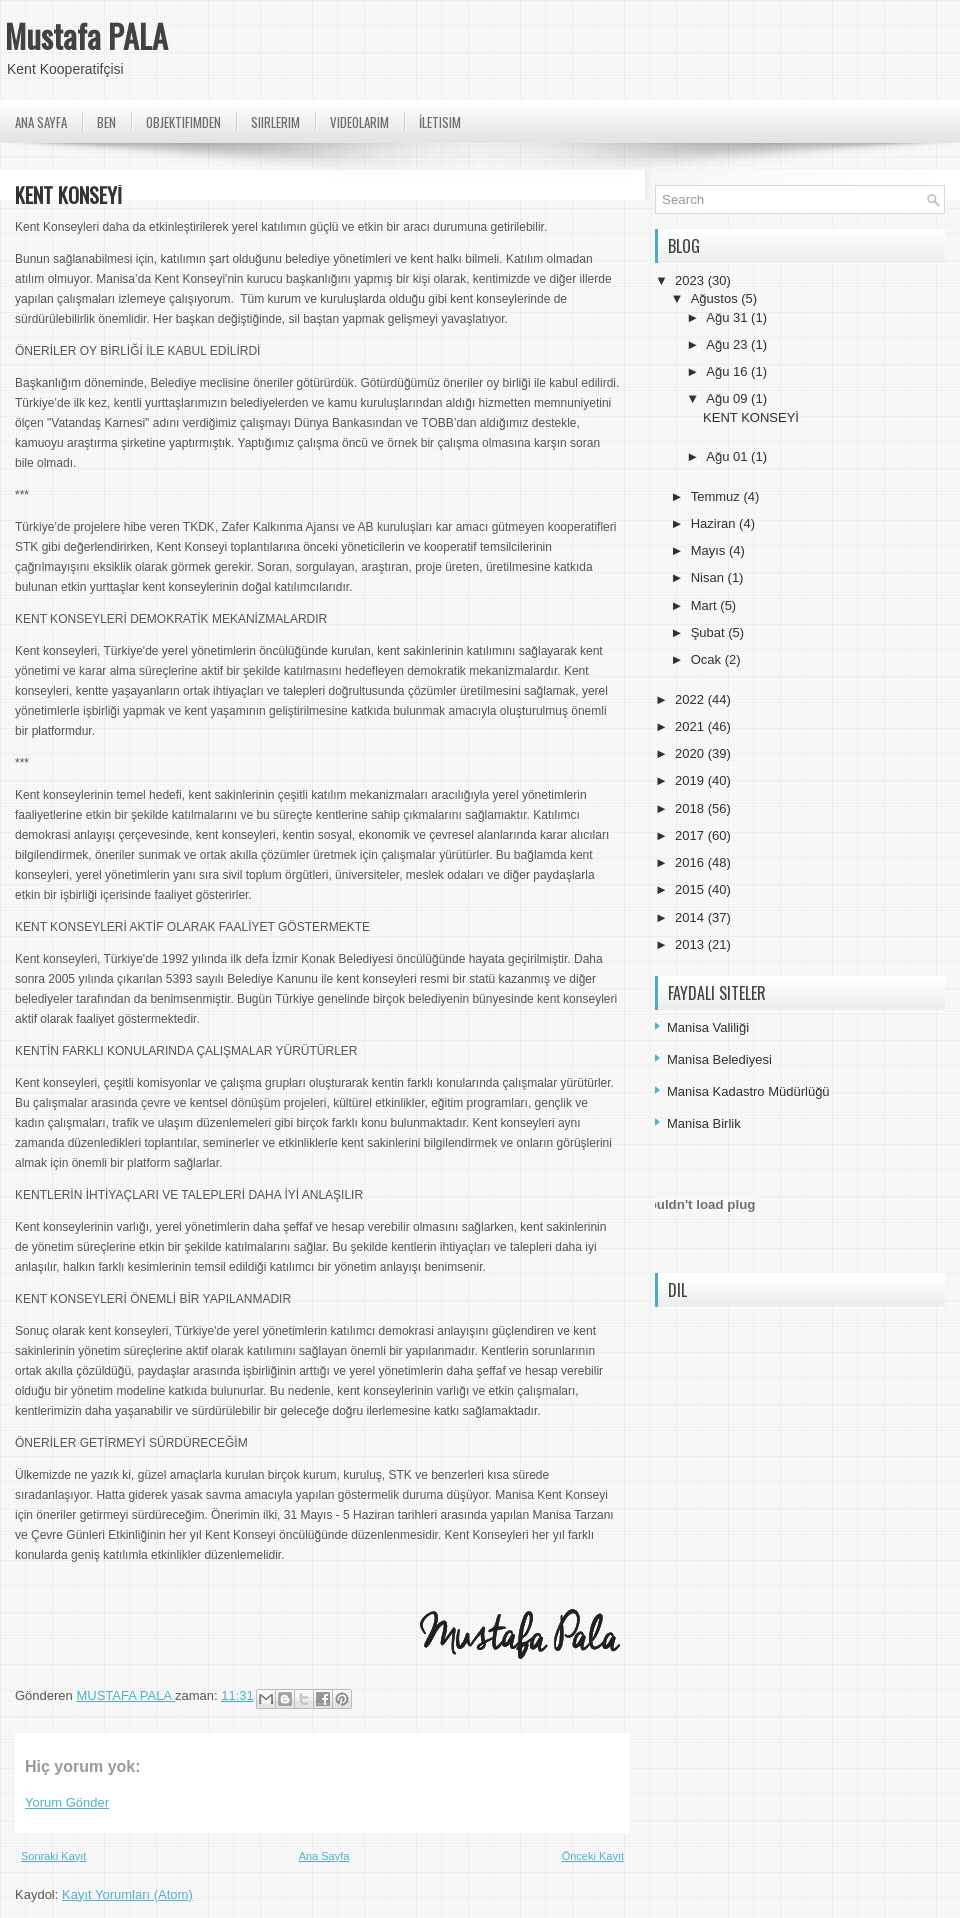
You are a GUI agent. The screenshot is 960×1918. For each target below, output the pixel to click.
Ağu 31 (728, 317)
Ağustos (716, 298)
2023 (691, 280)
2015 (691, 889)
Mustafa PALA (86, 35)
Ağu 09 (728, 398)
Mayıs (710, 550)
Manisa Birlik (704, 1123)
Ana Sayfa (41, 122)
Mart (706, 605)
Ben (106, 122)
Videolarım (359, 122)
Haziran (715, 523)
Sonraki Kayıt (53, 1856)
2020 (691, 753)
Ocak (708, 659)
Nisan (709, 577)
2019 (691, 780)
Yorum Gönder (67, 1802)
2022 (691, 699)
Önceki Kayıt (593, 1856)
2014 (691, 917)
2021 (691, 726)
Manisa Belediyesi (719, 1059)
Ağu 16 (728, 371)
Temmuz (717, 496)
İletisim (440, 122)
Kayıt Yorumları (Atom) (127, 1894)
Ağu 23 (728, 344)
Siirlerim (275, 122)
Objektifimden (183, 122)
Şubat (710, 632)
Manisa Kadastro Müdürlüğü (748, 1091)
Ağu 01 (728, 456)
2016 (691, 862)
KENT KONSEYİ (751, 417)
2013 (691, 944)
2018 (691, 808)
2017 (691, 835)
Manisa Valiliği (708, 1027)
